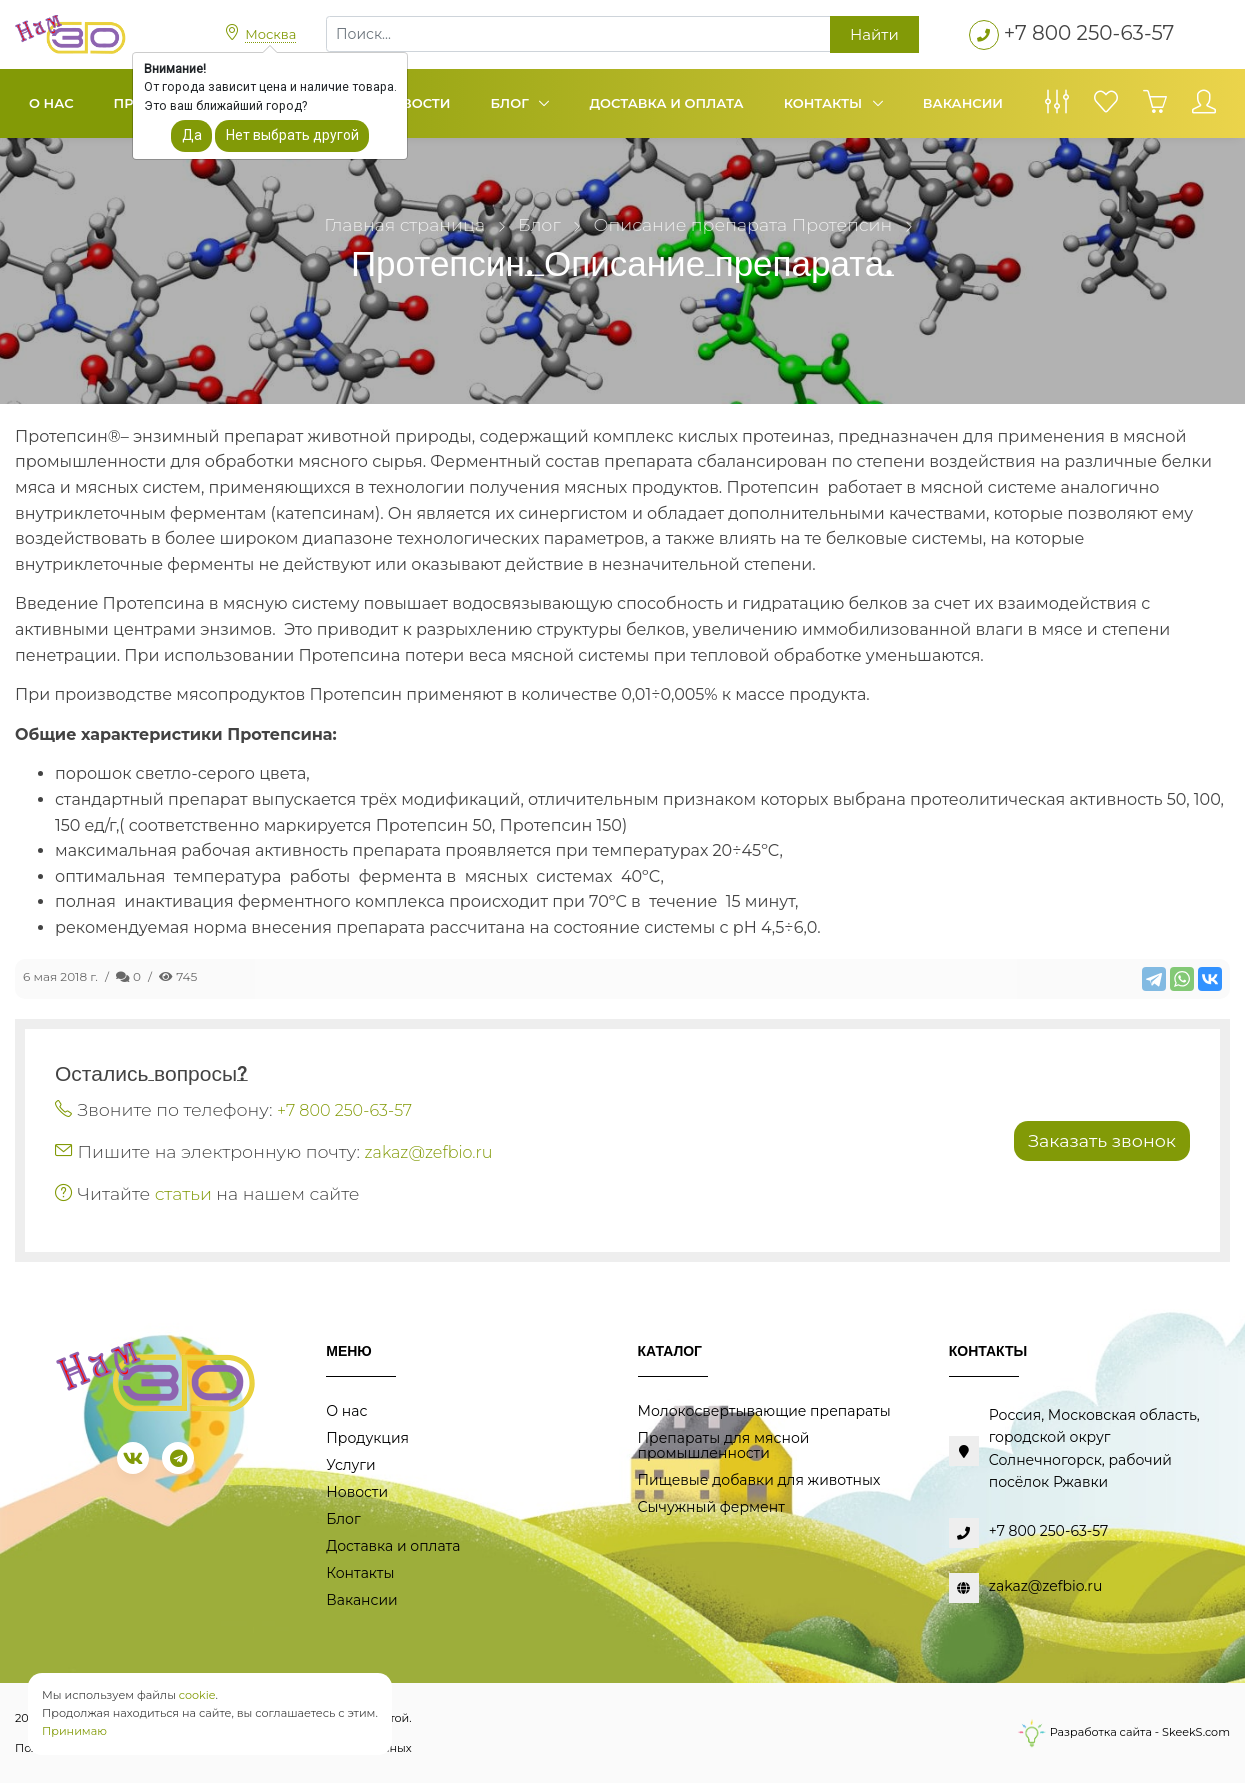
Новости (415, 103)
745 (178, 976)
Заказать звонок (1102, 1140)
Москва (270, 34)
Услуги (350, 1465)
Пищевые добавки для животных (759, 1480)
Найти (874, 34)
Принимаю (74, 1731)
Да (192, 135)
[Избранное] (1106, 107)
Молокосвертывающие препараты (764, 1411)
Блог (512, 103)
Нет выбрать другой (292, 135)
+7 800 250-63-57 (1089, 33)
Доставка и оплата (666, 103)
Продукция (367, 1438)
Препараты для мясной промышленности (724, 1445)
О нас (51, 103)
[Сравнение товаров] (1057, 107)
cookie (197, 1695)
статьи (183, 1193)
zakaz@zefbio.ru (429, 1152)
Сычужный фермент (711, 1507)
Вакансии (963, 103)
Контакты (825, 103)
